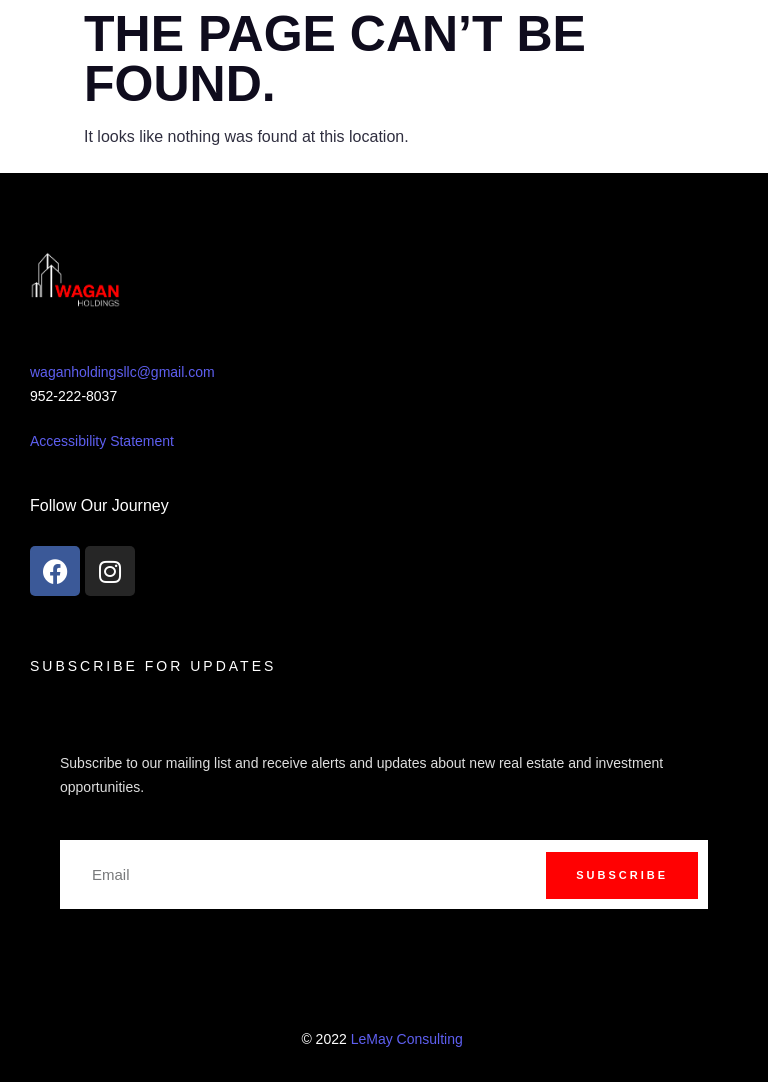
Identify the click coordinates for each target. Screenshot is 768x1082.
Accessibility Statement (102, 441)
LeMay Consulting (409, 1039)
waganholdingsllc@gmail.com (122, 372)
